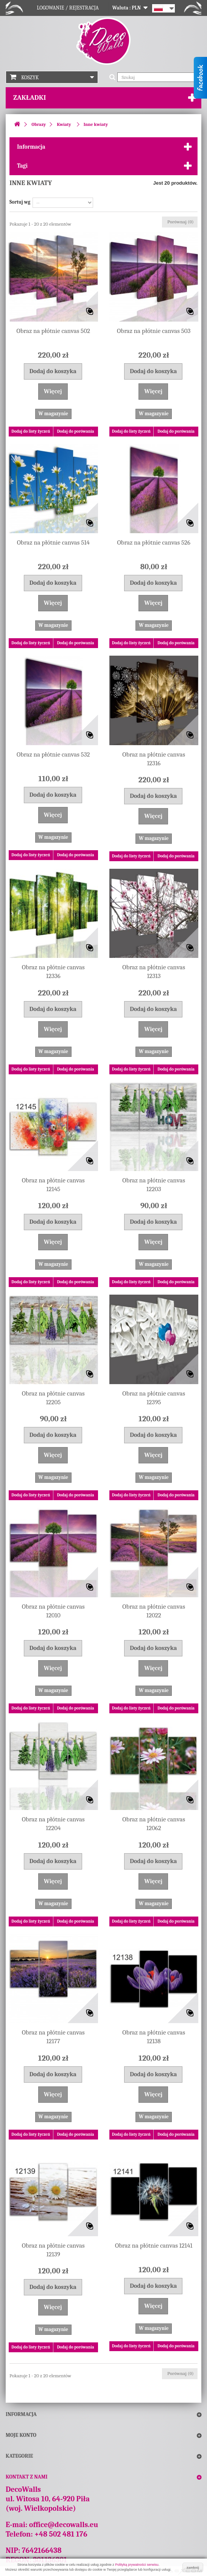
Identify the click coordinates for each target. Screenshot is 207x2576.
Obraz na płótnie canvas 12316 (153, 759)
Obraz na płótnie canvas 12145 (53, 1185)
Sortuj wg (19, 202)
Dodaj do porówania (75, 431)
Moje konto (21, 2435)
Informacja (31, 146)
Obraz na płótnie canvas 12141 (153, 2245)
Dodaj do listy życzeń (30, 431)
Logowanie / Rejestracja (68, 8)
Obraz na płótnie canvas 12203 (153, 1185)
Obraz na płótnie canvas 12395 (153, 1398)
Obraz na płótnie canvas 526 (153, 542)
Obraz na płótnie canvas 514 (53, 542)
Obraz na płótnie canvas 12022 (153, 1611)
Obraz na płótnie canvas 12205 (53, 1398)
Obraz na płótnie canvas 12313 (153, 972)
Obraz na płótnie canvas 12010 (53, 1611)
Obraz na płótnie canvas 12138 (153, 2037)
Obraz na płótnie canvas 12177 (53, 2037)
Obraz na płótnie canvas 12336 (53, 972)
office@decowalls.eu (63, 2524)
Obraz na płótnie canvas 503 (153, 330)
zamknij (193, 2568)
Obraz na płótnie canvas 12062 (153, 1824)
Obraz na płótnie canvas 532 (53, 754)
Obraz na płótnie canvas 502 (53, 330)
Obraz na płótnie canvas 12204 (53, 1824)
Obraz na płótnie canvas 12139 (53, 2250)
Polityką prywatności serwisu (137, 2565)
